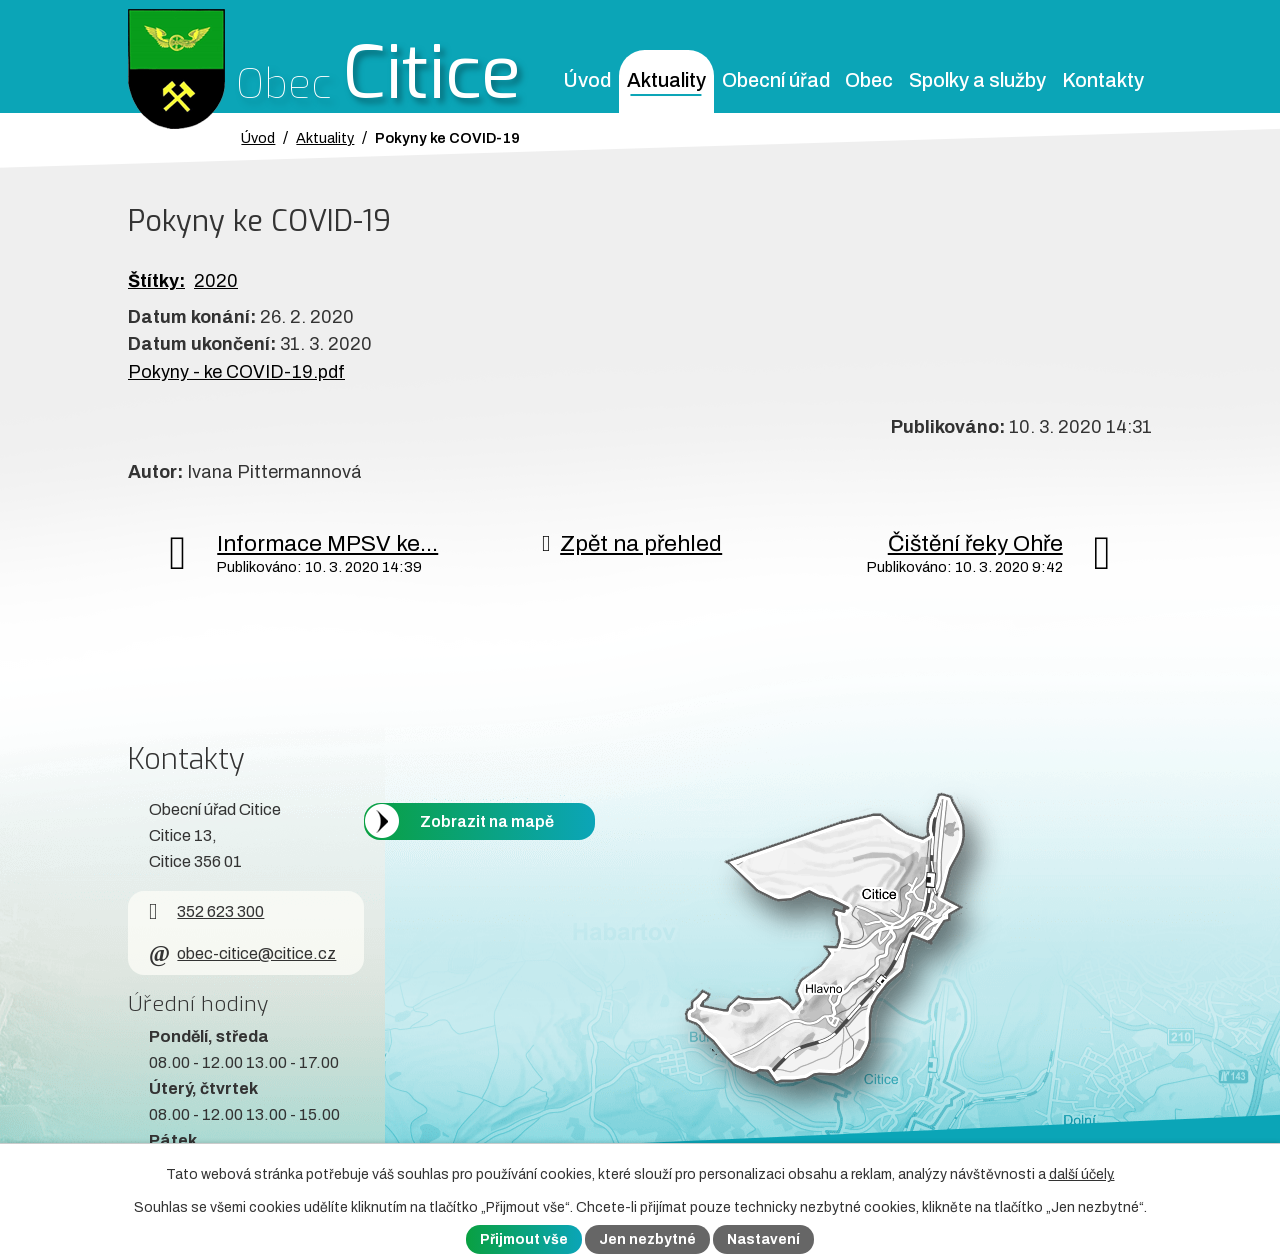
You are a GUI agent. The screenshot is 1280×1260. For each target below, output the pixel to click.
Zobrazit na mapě (487, 820)
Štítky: (156, 281)
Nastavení (763, 1239)
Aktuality (666, 80)
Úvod (587, 80)
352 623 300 (206, 911)
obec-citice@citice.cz (242, 953)
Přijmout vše (524, 1239)
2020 (216, 281)
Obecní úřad (776, 80)
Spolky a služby (977, 80)
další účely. (1082, 1174)
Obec (869, 80)
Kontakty (1103, 80)
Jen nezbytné (647, 1239)
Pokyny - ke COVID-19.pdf (236, 372)
